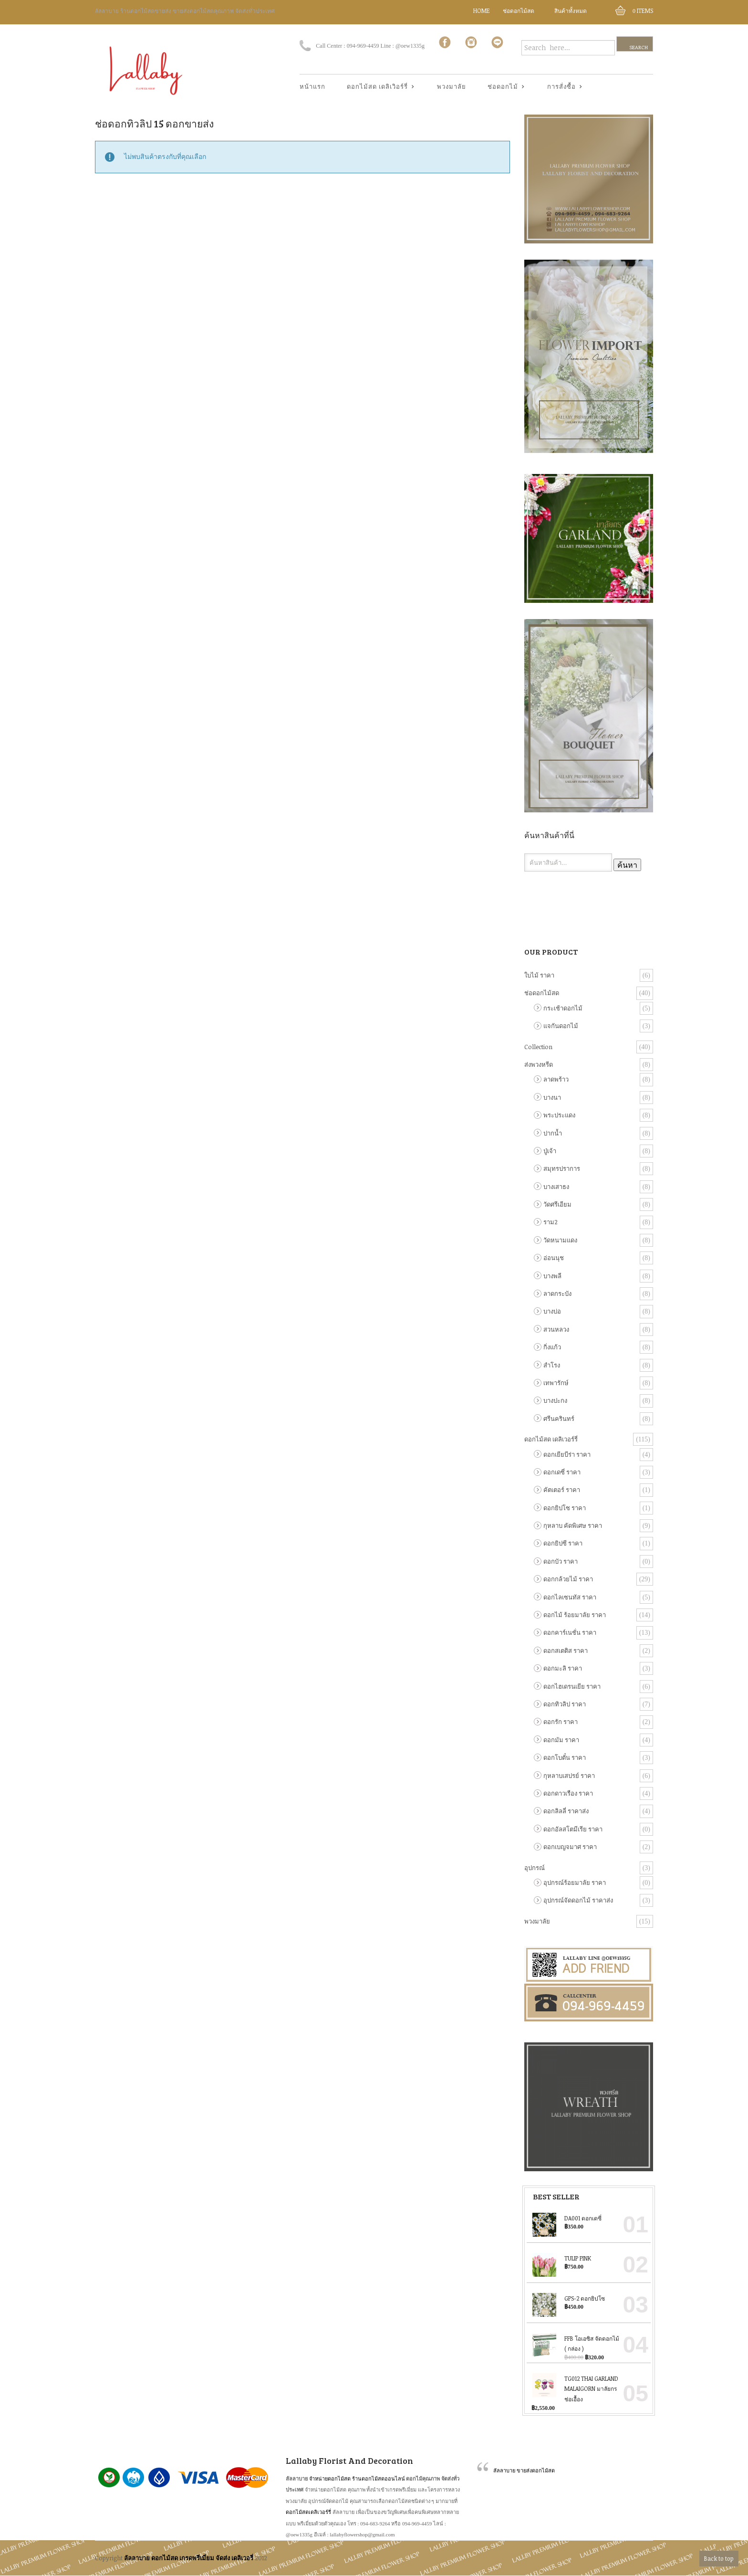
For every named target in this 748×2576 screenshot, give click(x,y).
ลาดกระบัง (557, 1293)
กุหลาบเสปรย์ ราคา (569, 1775)
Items (643, 10)
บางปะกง (555, 1400)
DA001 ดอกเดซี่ (566, 2218)
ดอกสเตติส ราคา (565, 1650)
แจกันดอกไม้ (560, 1025)
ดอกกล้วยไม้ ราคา (568, 1579)
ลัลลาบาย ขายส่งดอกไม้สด (524, 2470)
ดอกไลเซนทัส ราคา (569, 1597)
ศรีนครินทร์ (558, 1418)
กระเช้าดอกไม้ (562, 1008)
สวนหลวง (556, 1329)
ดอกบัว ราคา (560, 1561)
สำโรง (551, 1365)
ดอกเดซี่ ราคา (562, 1472)
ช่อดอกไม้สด (518, 10)
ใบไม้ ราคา (539, 975)
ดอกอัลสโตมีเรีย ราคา (573, 1829)
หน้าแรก (312, 86)
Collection (538, 1046)
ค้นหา (627, 865)
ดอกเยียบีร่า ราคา (567, 1454)
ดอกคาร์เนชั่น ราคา (569, 1632)
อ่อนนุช (553, 1257)
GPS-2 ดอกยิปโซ (568, 2298)
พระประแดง (559, 1115)
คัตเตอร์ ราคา (561, 1489)
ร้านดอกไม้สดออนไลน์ (378, 2478)
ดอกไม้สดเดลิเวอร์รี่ (308, 2511)
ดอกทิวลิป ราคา (564, 1704)
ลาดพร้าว (556, 1079)
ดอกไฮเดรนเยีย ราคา (572, 1686)
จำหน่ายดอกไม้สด (330, 2478)
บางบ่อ (552, 1311)
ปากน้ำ (552, 1133)
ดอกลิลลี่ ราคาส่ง (566, 1811)
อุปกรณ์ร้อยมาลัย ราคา (574, 1882)
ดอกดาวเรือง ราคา (568, 1793)
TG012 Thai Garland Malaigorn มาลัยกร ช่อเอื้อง (574, 2387)
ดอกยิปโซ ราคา (564, 1508)
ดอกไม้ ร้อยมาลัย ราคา (574, 1614)
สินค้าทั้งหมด (570, 10)
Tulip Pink (561, 2258)
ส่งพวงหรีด (538, 1064)
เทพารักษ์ (556, 1382)
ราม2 (550, 1222)
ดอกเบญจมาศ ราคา (570, 1846)
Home (481, 10)
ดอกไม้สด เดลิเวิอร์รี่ (378, 87)
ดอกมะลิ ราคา (562, 1668)
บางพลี (552, 1276)
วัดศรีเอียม (557, 1204)
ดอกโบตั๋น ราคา (564, 1757)
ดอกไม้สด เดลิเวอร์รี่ (551, 1439)
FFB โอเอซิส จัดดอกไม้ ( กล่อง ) (575, 2343)
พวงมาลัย (451, 86)
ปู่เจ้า (549, 1150)
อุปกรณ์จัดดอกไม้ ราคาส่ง (578, 1900)
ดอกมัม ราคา (561, 1739)
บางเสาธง (556, 1186)
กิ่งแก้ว (552, 1347)
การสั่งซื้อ (561, 87)
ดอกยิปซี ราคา (562, 1543)
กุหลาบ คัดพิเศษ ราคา (572, 1525)
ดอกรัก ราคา (560, 1721)
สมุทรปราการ (561, 1168)
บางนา (552, 1097)
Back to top (719, 2558)
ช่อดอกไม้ (503, 87)
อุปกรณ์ (534, 1867)
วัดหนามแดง (560, 1240)
